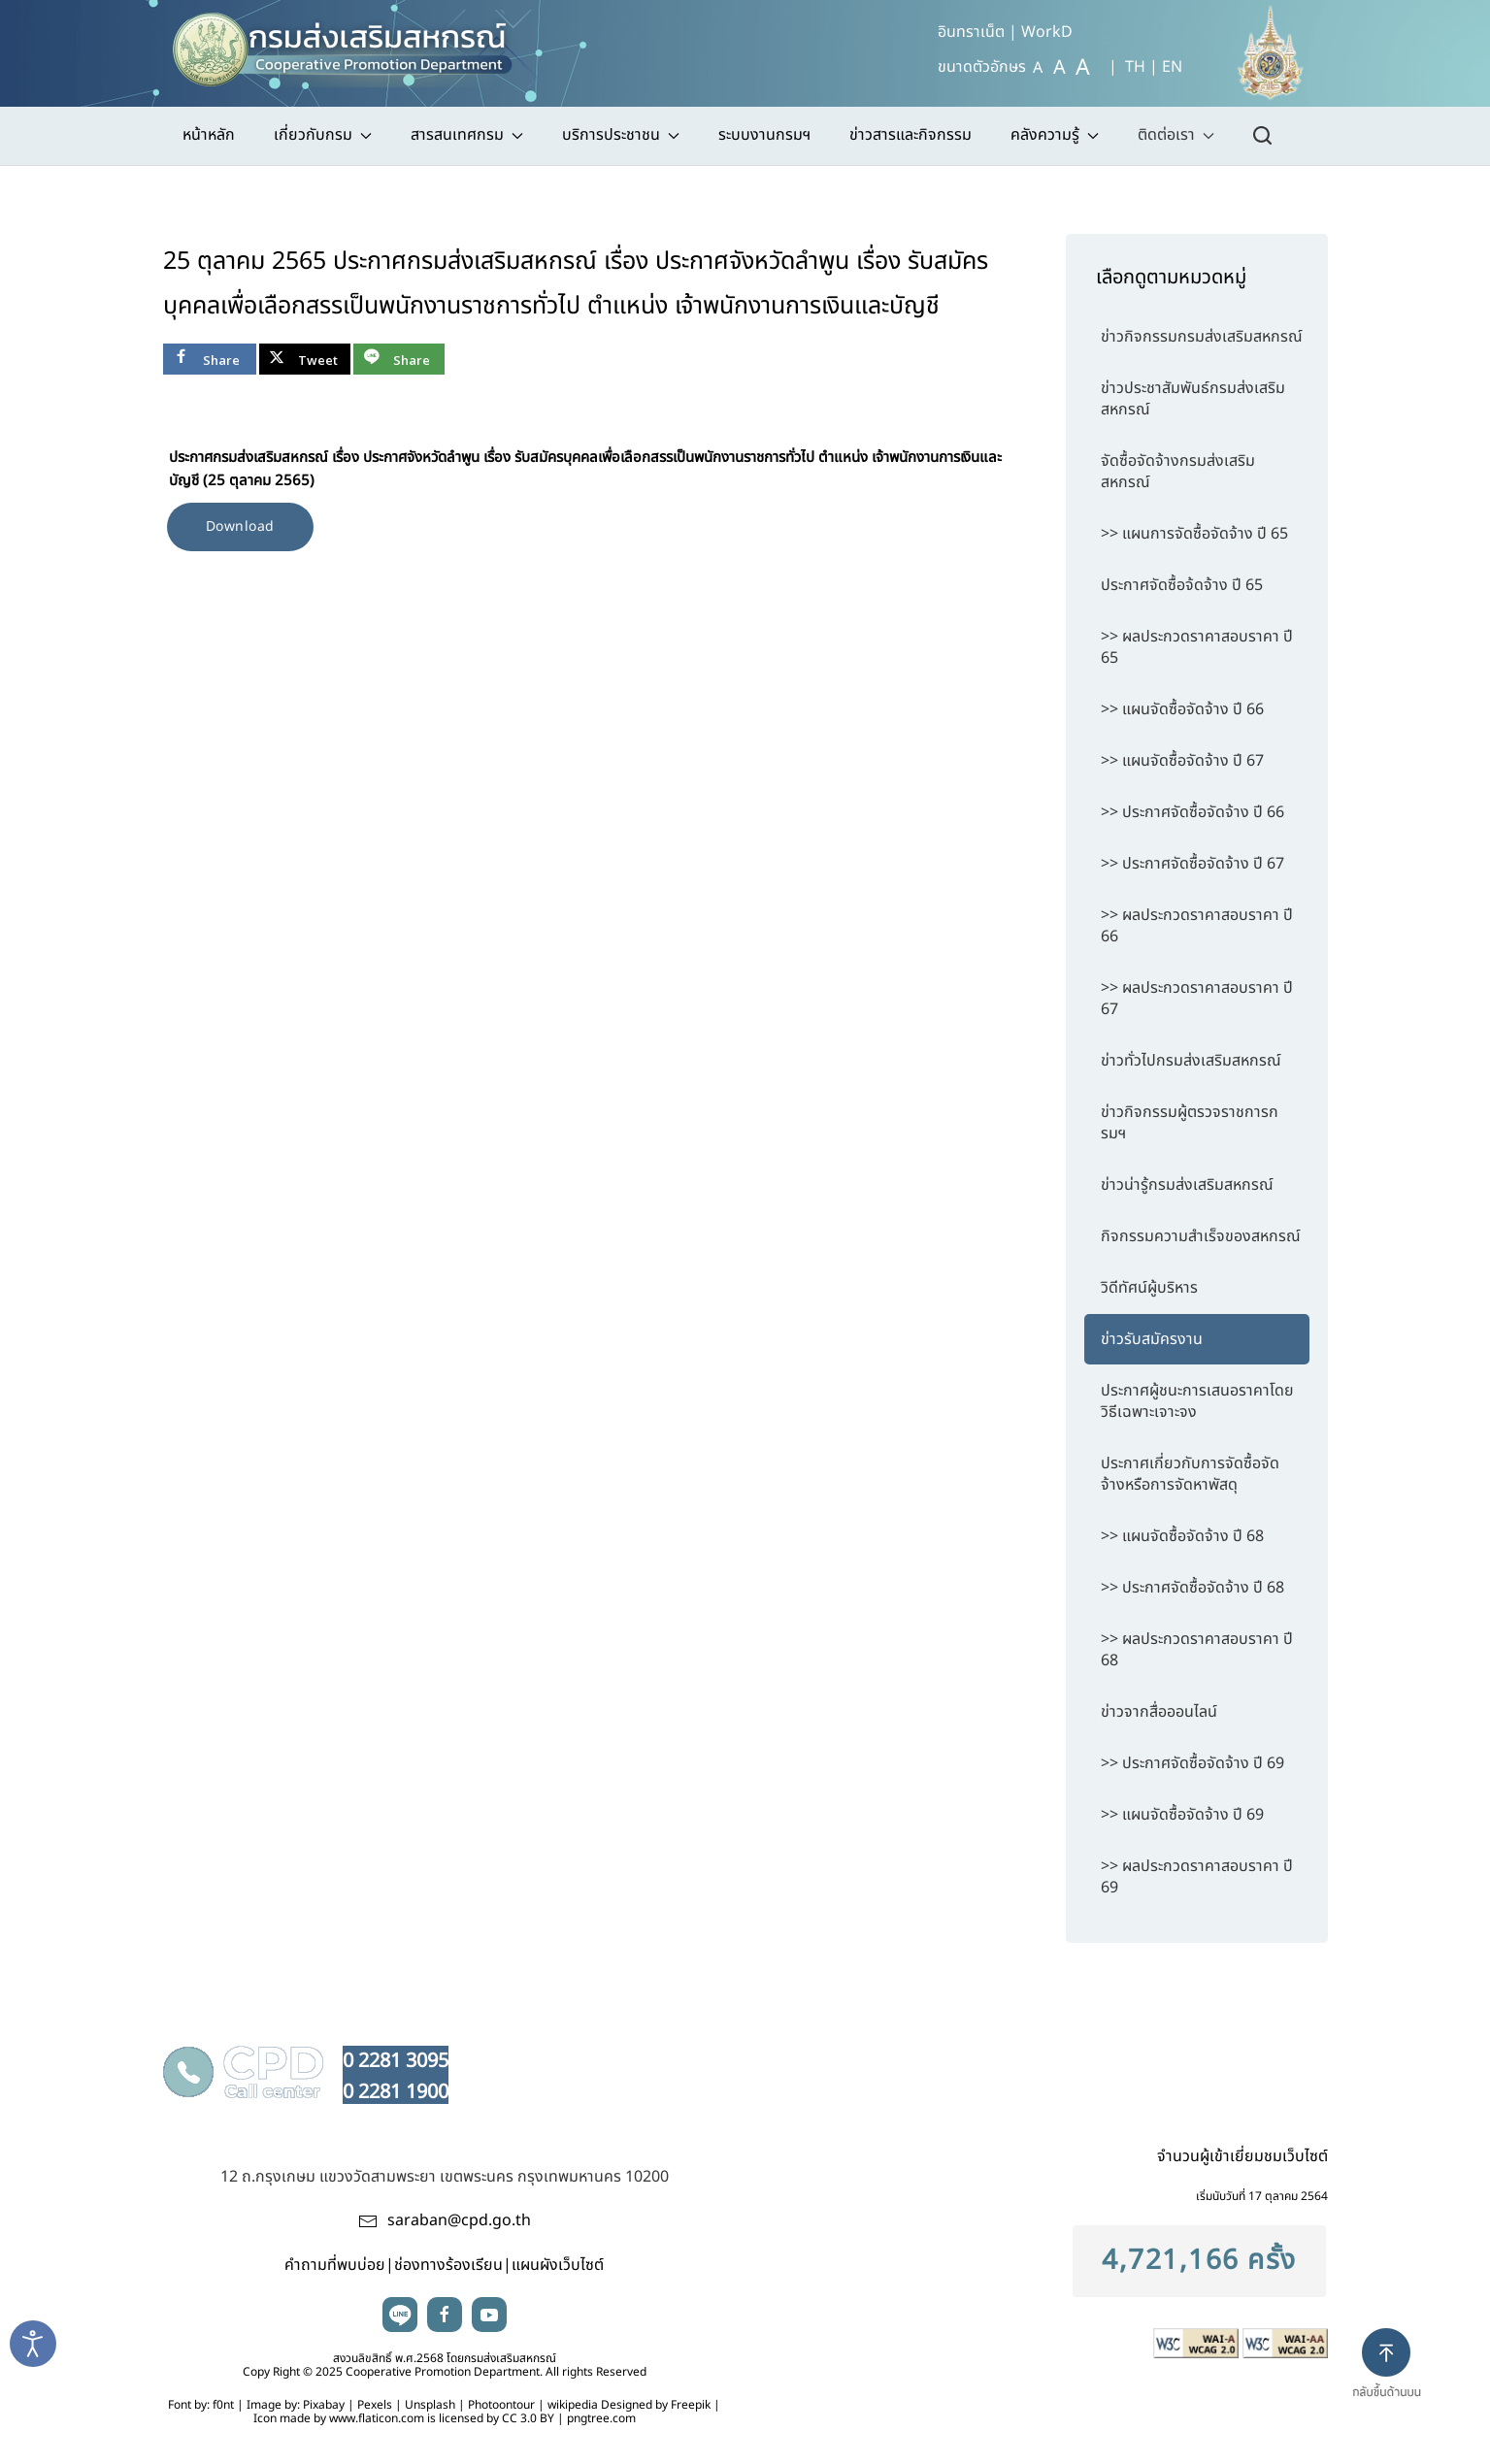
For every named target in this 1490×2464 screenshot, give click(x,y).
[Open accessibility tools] (33, 2343)
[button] (1394, 2379)
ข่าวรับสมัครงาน (1152, 1339)
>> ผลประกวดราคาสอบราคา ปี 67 (1197, 998)
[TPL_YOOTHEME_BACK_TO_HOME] (351, 43)
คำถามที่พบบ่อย (334, 2265)
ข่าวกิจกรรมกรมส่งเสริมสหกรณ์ (1202, 336)
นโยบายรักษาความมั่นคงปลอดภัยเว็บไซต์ (1048, 2057)
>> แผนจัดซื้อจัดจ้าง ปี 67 (1182, 760)
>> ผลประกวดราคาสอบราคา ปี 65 (1197, 647)
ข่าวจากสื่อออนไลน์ (1159, 1712)
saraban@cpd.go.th (459, 2220)
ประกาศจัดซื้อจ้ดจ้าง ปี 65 (1182, 585)
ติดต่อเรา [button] (1176, 135)
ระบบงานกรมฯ (764, 135)
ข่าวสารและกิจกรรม (910, 135)
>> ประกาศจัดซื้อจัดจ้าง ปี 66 (1192, 812)
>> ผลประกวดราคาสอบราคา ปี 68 (1197, 1649)
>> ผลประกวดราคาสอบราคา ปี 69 (1197, 1877)
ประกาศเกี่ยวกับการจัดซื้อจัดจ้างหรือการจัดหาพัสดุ (1190, 1474)
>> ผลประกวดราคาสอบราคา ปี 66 (1197, 925)
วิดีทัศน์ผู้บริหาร (1149, 1287)
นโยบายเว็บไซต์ (645, 2057)
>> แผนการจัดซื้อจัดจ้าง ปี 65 (1194, 533)
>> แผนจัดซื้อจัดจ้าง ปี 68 (1182, 1536)
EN (1172, 67)
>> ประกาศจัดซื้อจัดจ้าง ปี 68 (1192, 1587)
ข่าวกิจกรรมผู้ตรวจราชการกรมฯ (1189, 1123)
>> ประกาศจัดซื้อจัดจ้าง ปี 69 (1192, 1763)
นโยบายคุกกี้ (1254, 2057)
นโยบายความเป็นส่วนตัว (806, 2057)
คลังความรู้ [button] (1054, 135)
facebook (444, 2314)
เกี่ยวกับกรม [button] (323, 135)
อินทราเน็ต (971, 32)
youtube (489, 2314)
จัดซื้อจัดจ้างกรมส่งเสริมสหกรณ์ (1178, 471)
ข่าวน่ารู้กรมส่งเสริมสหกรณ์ (1187, 1185)
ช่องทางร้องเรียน (448, 2265)
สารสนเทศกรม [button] (467, 135)
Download (240, 526)
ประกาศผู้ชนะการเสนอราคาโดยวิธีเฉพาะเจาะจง (1197, 1401)
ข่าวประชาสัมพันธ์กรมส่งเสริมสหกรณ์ (1193, 399)
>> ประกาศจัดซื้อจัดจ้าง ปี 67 (1192, 863)
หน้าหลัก (208, 135)
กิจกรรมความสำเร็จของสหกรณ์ (1201, 1236)
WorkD (1047, 32)
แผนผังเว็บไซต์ (558, 2265)
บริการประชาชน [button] (620, 135)
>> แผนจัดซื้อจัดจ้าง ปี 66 (1182, 709)
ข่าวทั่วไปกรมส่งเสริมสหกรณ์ (1191, 1060)
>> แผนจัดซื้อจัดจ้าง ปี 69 (1182, 1814)
